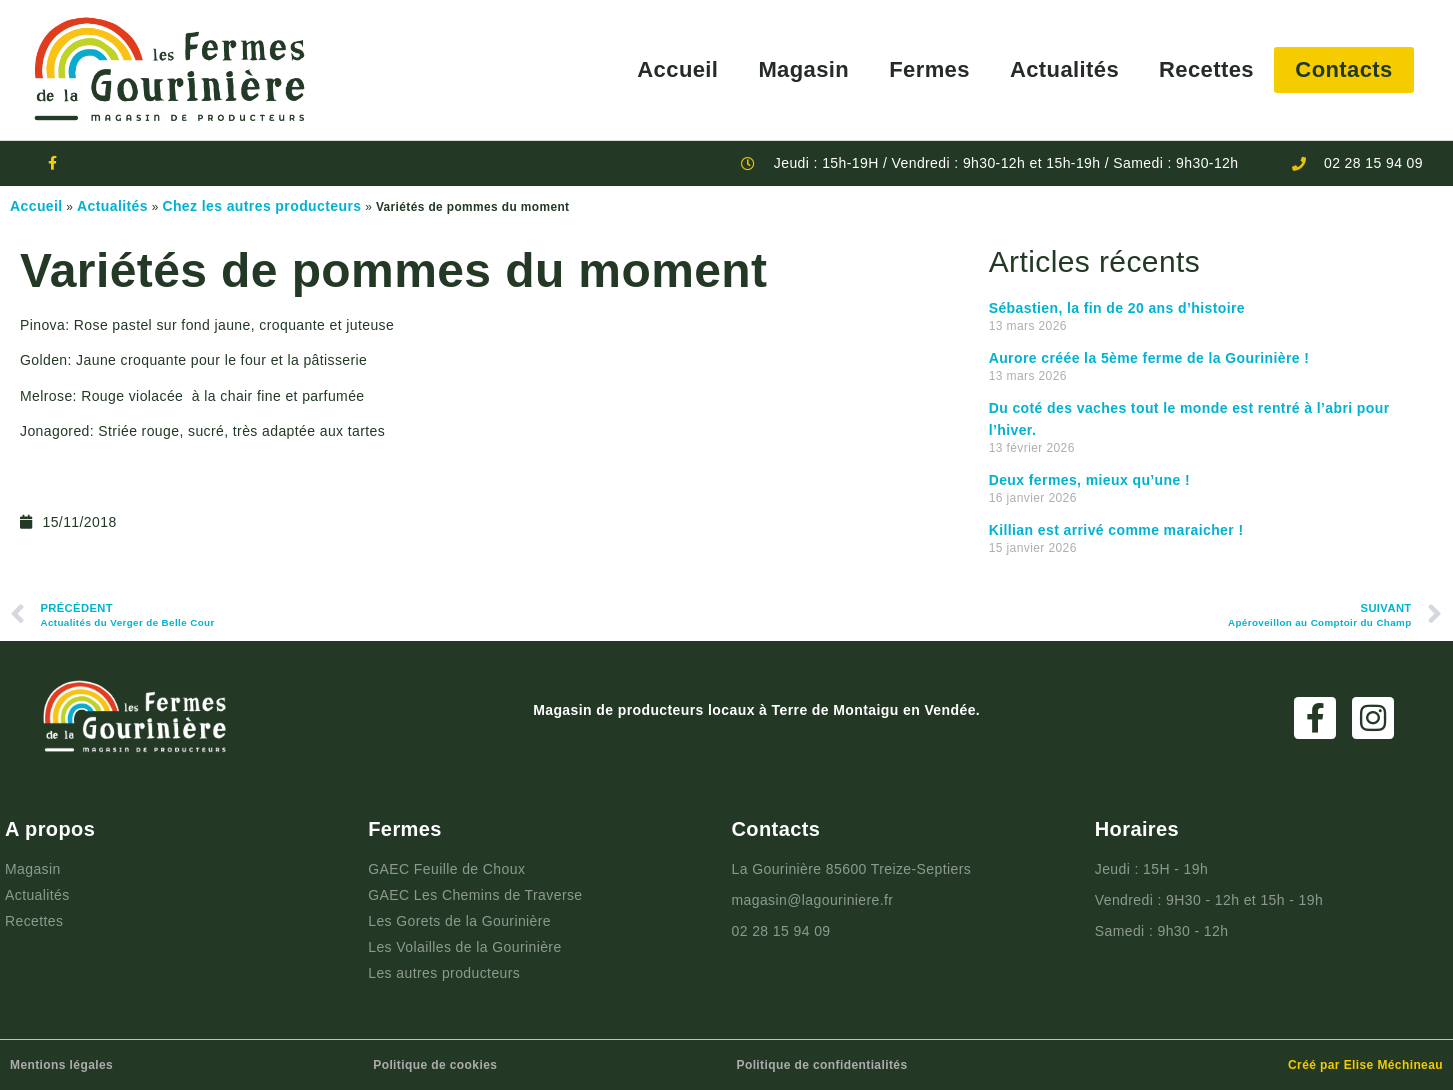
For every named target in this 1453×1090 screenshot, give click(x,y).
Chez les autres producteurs (261, 206)
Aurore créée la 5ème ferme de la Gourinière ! (1149, 358)
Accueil (677, 69)
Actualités (1064, 69)
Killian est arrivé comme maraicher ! (1116, 530)
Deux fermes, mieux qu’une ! (1089, 480)
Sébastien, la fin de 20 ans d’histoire (1117, 308)
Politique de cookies (435, 1065)
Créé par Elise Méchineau (1365, 1065)
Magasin (803, 69)
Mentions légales (61, 1065)
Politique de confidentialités (822, 1065)
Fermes (929, 69)
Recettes (1206, 69)
